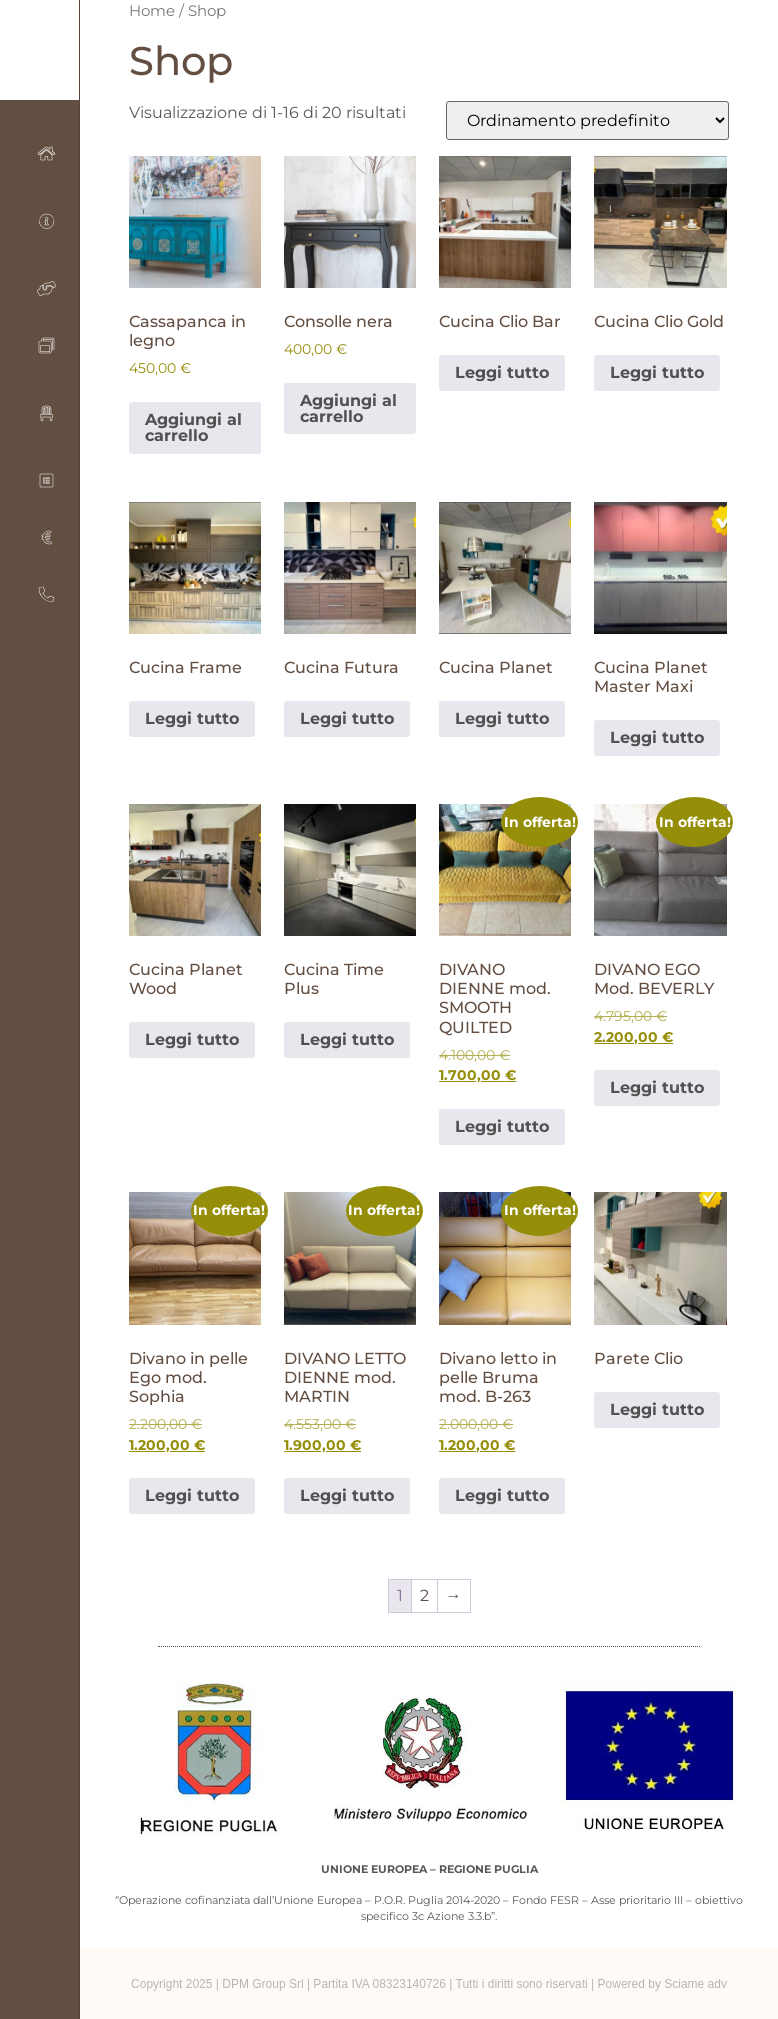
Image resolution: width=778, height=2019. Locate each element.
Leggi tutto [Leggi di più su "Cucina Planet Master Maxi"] (657, 737)
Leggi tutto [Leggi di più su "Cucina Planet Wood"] (192, 1039)
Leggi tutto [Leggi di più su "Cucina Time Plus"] (347, 1039)
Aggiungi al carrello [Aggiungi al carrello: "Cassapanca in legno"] (193, 427)
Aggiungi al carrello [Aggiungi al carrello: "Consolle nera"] (348, 408)
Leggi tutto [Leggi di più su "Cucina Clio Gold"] (657, 372)
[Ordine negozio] (587, 120)
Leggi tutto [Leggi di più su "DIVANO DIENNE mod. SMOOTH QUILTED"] (502, 1126)
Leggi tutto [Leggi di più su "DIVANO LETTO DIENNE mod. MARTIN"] (347, 1495)
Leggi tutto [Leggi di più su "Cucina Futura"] (347, 718)
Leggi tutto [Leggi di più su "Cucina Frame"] (192, 718)
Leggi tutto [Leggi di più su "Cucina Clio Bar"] (502, 372)
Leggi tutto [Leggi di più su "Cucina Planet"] (502, 718)
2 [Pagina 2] (424, 1595)
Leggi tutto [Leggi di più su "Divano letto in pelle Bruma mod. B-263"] (502, 1495)
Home (152, 11)
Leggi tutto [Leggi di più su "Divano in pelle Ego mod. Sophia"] (192, 1495)
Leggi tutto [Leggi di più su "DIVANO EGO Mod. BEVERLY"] (657, 1087)
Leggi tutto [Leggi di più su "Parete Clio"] (657, 1409)
